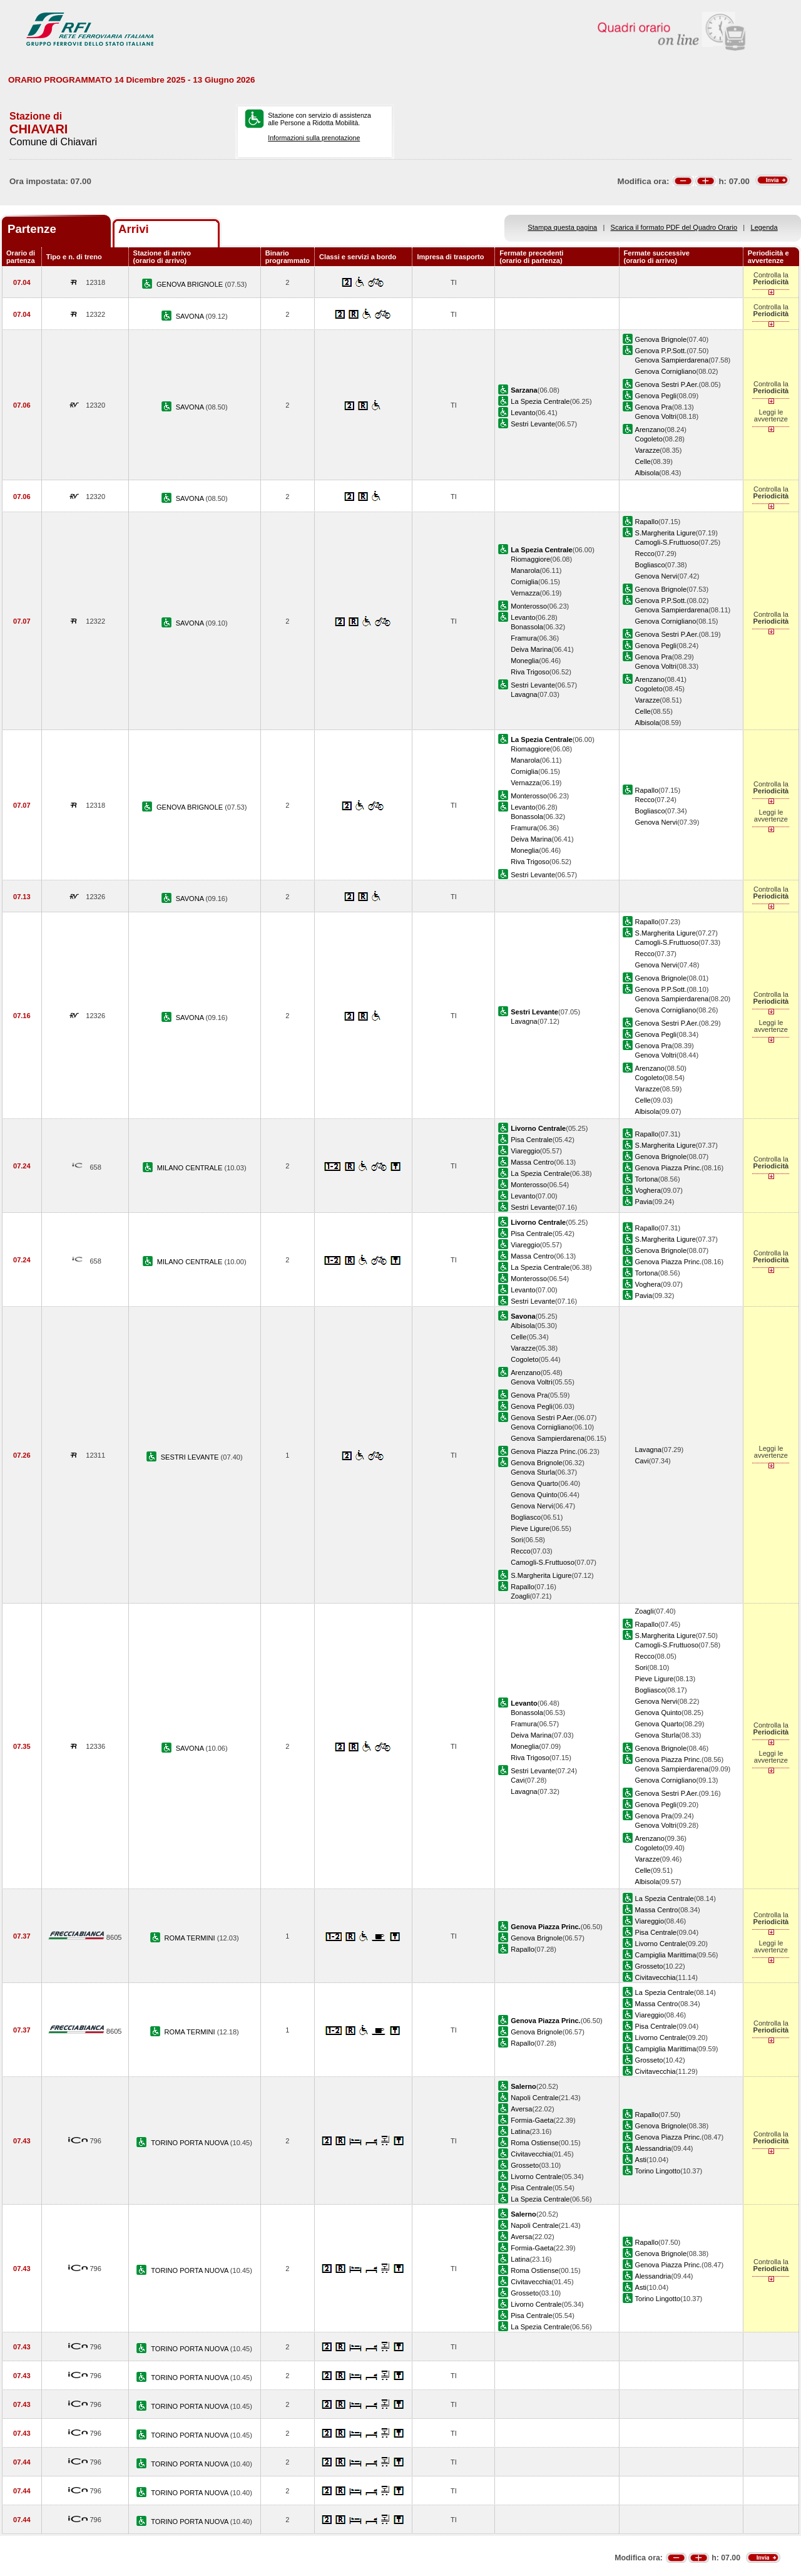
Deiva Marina (531, 649)
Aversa (521, 2109)
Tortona (646, 1179)
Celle (643, 461)
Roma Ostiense (534, 2142)
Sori (517, 1539)
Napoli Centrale (534, 2097)
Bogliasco (650, 565)
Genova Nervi (656, 576)
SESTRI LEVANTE (191, 1457)
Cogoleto (649, 439)
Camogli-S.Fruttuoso (667, 542)
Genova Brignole (661, 339)
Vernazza (525, 593)
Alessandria (653, 2148)
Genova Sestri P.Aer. (667, 384)
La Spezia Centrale (540, 401)
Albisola (647, 473)
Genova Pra (653, 407)
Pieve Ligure (530, 1528)
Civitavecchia (655, 1977)
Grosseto (649, 1966)
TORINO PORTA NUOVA (190, 2142)
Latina (520, 2131)
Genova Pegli (656, 395)
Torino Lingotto (658, 2171)
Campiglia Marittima (665, 1955)
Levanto (523, 412)
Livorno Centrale (660, 1943)
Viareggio (525, 1151)
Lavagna (524, 694)
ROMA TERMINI (191, 1938)
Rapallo (647, 521)
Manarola (525, 570)
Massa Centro (532, 1162)
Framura (524, 638)
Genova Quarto (534, 1483)
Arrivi (133, 228)
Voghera (648, 1190)
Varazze (647, 450)
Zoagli (520, 1596)
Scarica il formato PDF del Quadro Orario (674, 227)
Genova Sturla (533, 1472)
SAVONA (191, 316)
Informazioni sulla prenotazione (314, 138)
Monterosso (529, 606)
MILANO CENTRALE (191, 1168)
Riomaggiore (530, 559)
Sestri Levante (533, 424)
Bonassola (527, 627)
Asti (640, 2159)
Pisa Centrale (532, 1139)
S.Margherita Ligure (665, 533)
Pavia (644, 1201)
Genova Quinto (534, 1494)
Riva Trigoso (530, 672)
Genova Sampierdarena (672, 360)
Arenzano (650, 429)
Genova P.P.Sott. (661, 350)
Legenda (764, 227)
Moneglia (525, 660)
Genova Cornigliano (665, 371)
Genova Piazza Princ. (668, 1168)
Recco (645, 553)
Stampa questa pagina (562, 227)
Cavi (642, 1461)
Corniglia (524, 581)
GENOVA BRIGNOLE (190, 284)
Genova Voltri (656, 416)
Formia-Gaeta (532, 2120)
